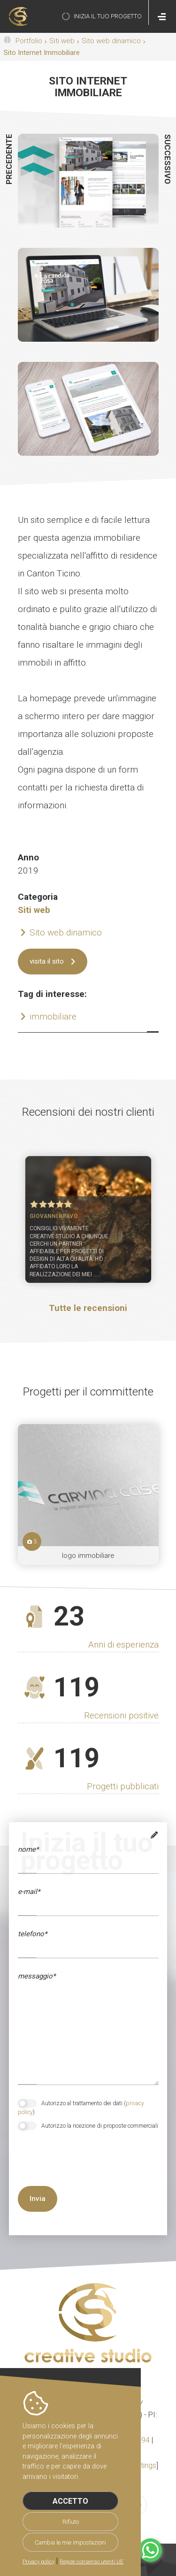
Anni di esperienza (123, 1644)
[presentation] (68, 2168)
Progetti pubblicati (123, 1786)
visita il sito (47, 961)
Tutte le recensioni (88, 1308)
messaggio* (36, 1976)
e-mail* (29, 1891)
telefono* (32, 1934)
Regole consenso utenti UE (91, 2562)
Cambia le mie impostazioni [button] (70, 2542)
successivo (167, 159)
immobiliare (53, 1016)
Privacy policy (38, 2562)
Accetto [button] (70, 2501)
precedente (9, 159)
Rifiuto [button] (70, 2521)
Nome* (28, 1849)
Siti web (62, 41)
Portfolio (28, 41)
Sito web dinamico (111, 41)
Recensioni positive (121, 1715)
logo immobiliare (88, 1555)
